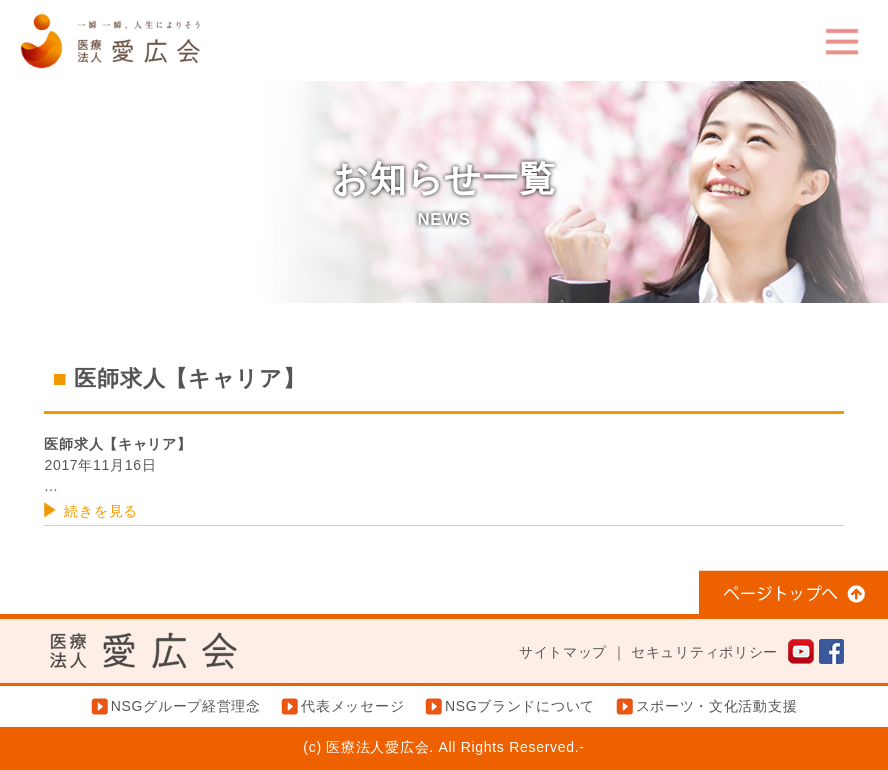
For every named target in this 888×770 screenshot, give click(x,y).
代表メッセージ (352, 706)
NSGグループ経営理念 (186, 706)
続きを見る (101, 511)
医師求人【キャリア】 (117, 444)
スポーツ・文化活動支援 (717, 706)
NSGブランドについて (520, 706)
